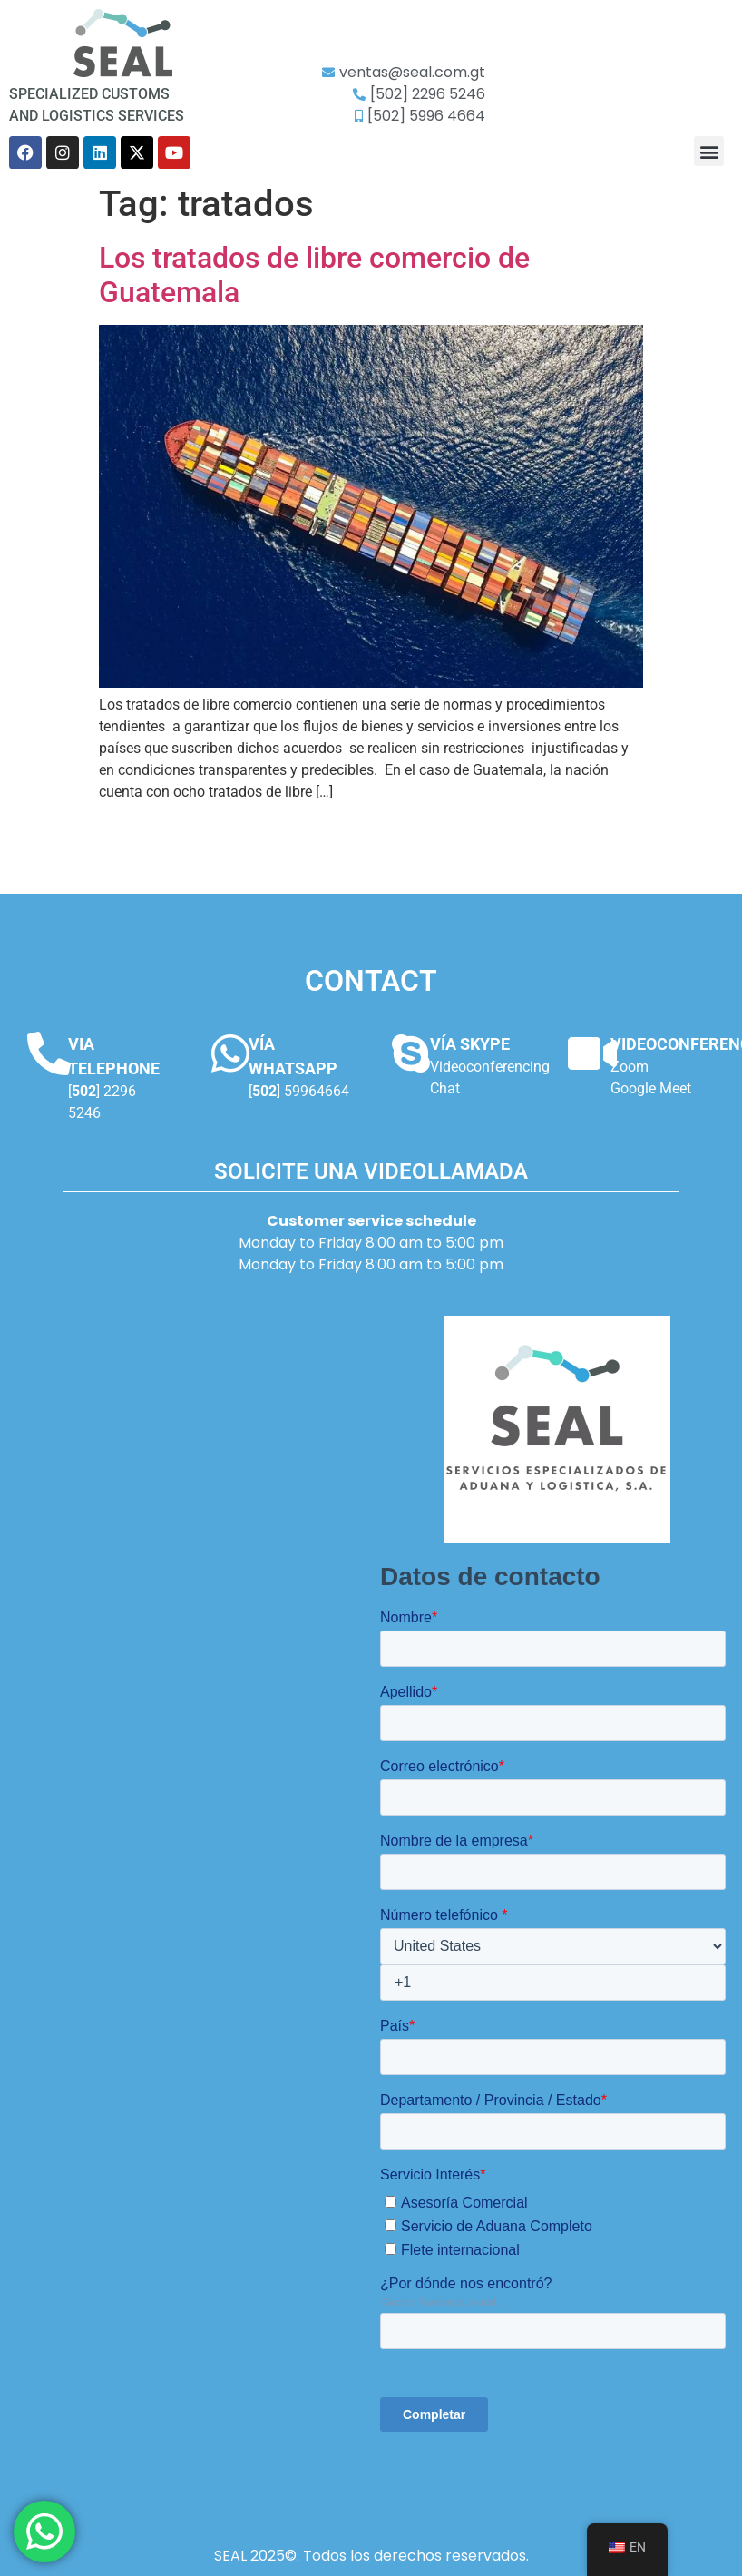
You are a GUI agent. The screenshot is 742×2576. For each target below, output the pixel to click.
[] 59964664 (299, 1091)
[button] (709, 151)
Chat (445, 1088)
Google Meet (650, 1088)
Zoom (629, 1066)
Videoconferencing (490, 1066)
